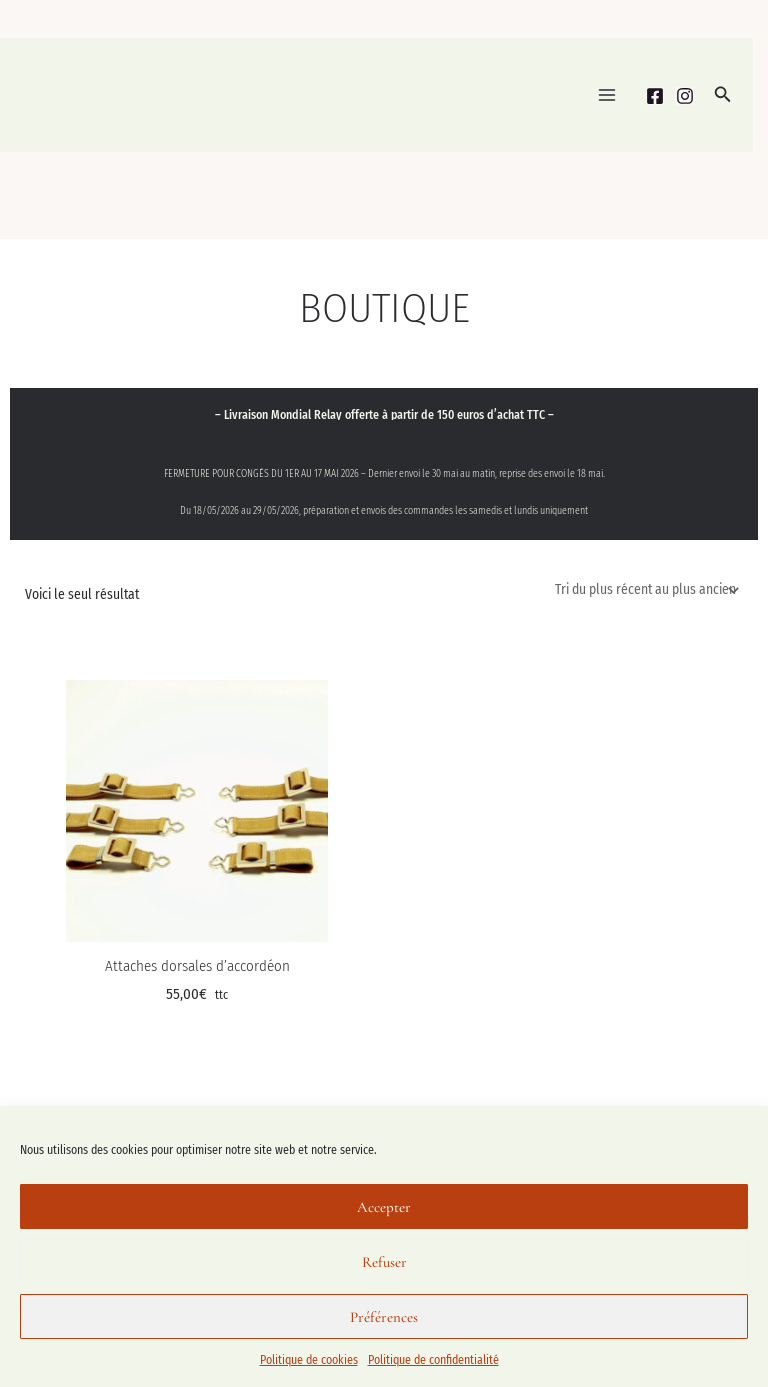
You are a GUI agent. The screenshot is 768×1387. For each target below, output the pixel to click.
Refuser (384, 1262)
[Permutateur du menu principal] (606, 95)
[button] (723, 95)
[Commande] (645, 590)
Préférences (384, 1317)
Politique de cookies (309, 1360)
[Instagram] (685, 96)
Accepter (384, 1207)
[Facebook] (655, 96)
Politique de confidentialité (433, 1360)
